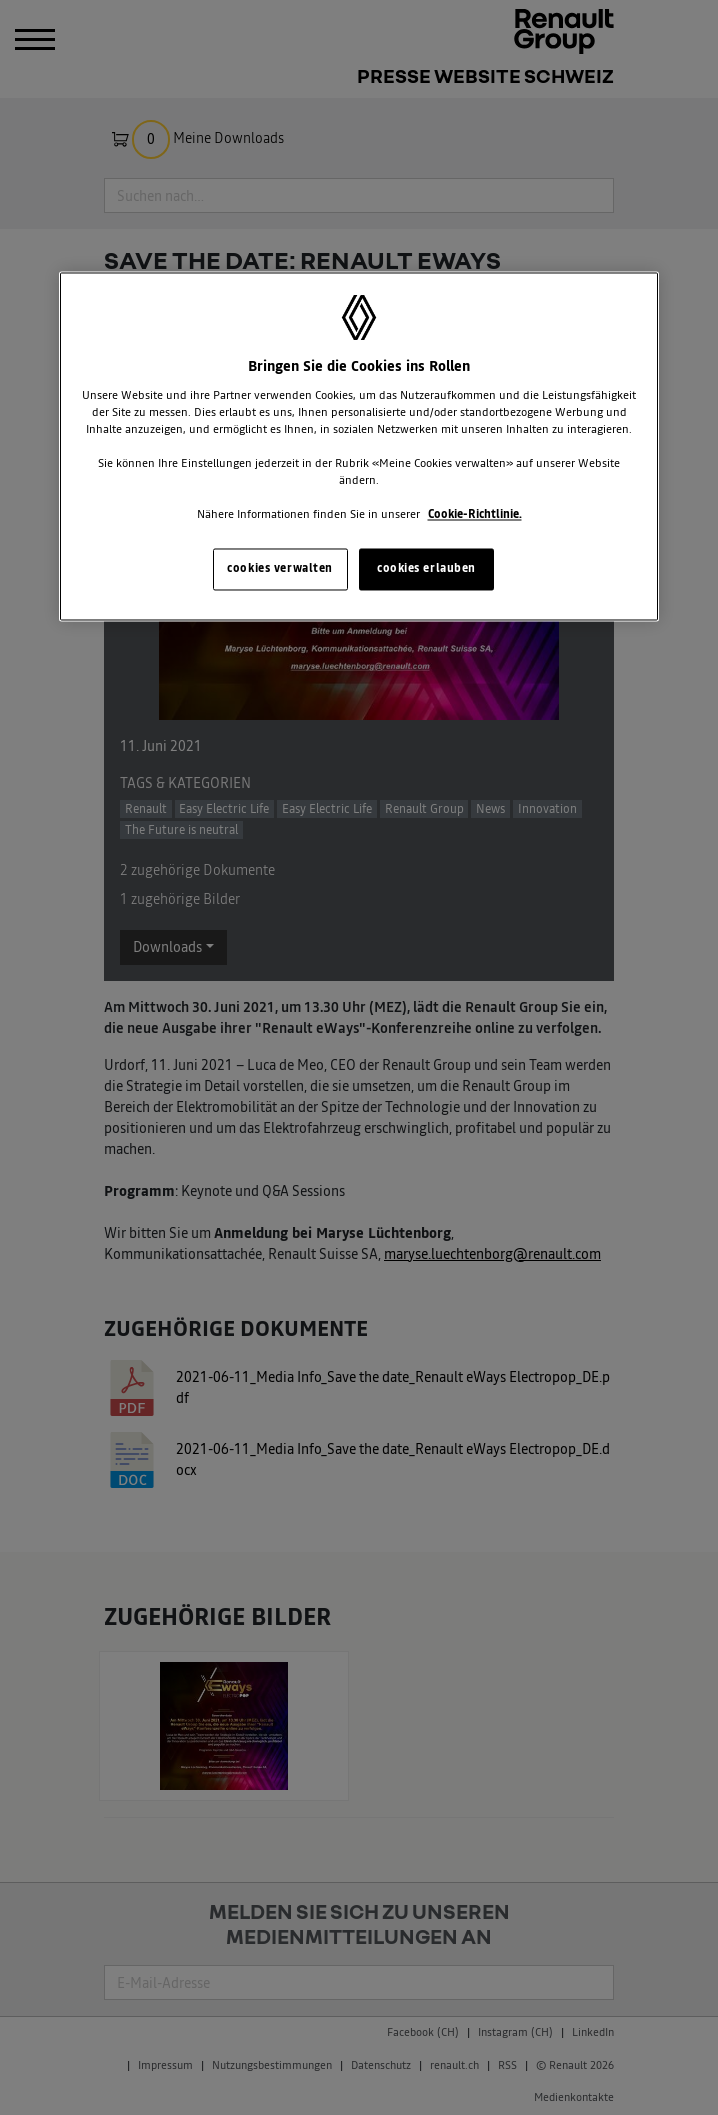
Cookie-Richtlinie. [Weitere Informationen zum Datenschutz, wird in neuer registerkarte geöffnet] (475, 515)
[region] (359, 447)
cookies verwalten (280, 569)
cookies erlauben (426, 569)
